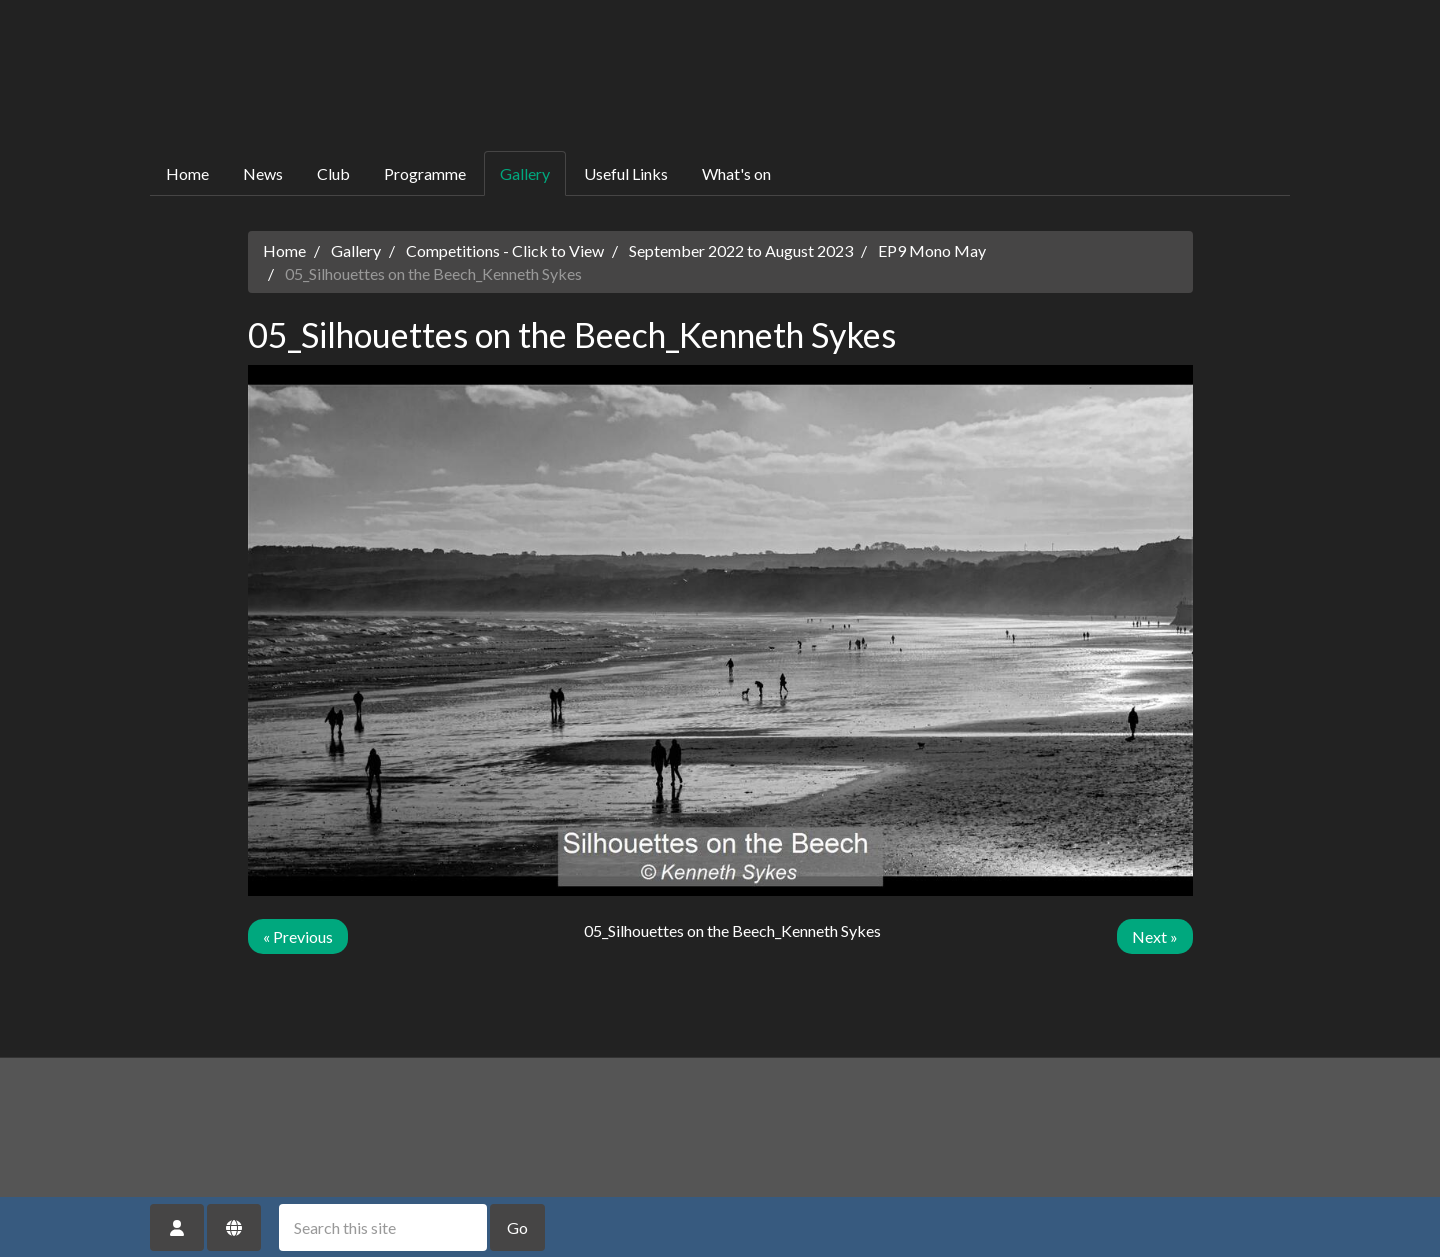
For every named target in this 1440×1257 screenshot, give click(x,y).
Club (333, 173)
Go (517, 1227)
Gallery (525, 173)
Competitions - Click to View (505, 250)
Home (187, 173)
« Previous (298, 936)
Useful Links (626, 173)
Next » (1155, 936)
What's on (736, 173)
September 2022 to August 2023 (741, 250)
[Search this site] (383, 1227)
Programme (425, 173)
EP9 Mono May (932, 250)
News (263, 173)
